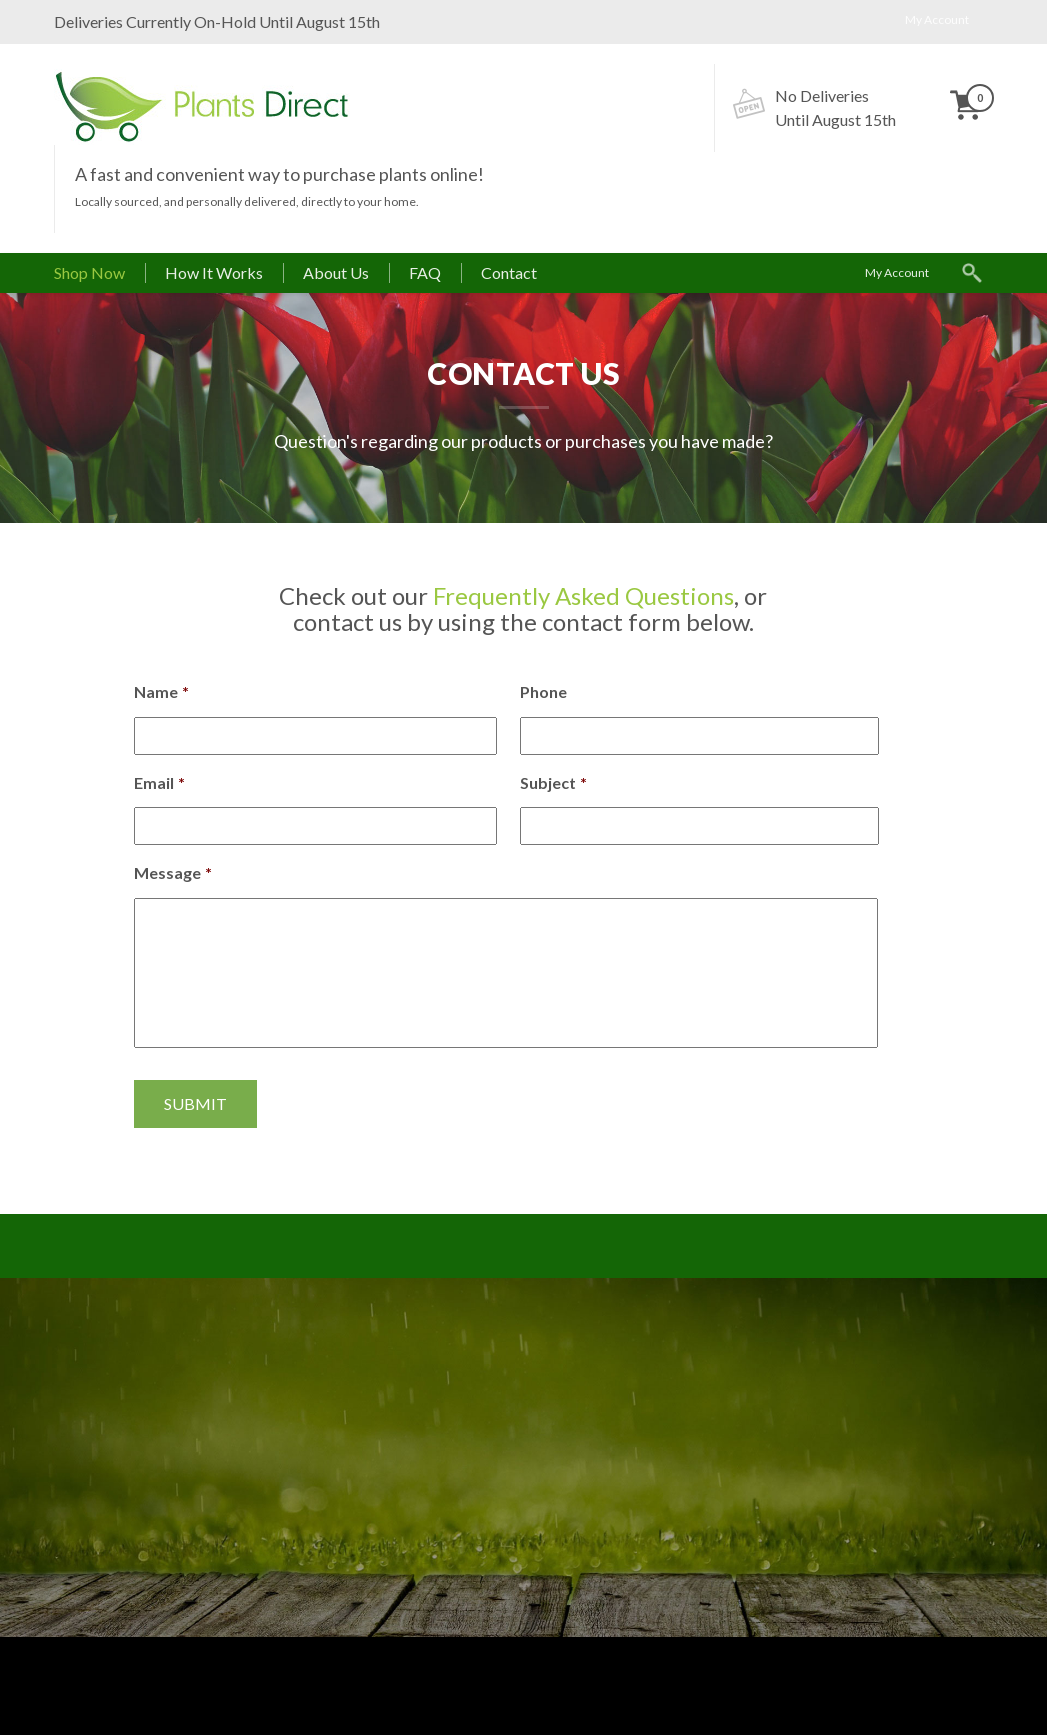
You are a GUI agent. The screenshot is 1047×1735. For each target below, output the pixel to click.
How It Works (214, 272)
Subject (553, 782)
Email (159, 782)
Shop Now (89, 272)
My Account (937, 19)
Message (173, 872)
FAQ (425, 272)
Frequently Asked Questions (583, 595)
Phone (543, 691)
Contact (509, 272)
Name (161, 691)
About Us (336, 272)
